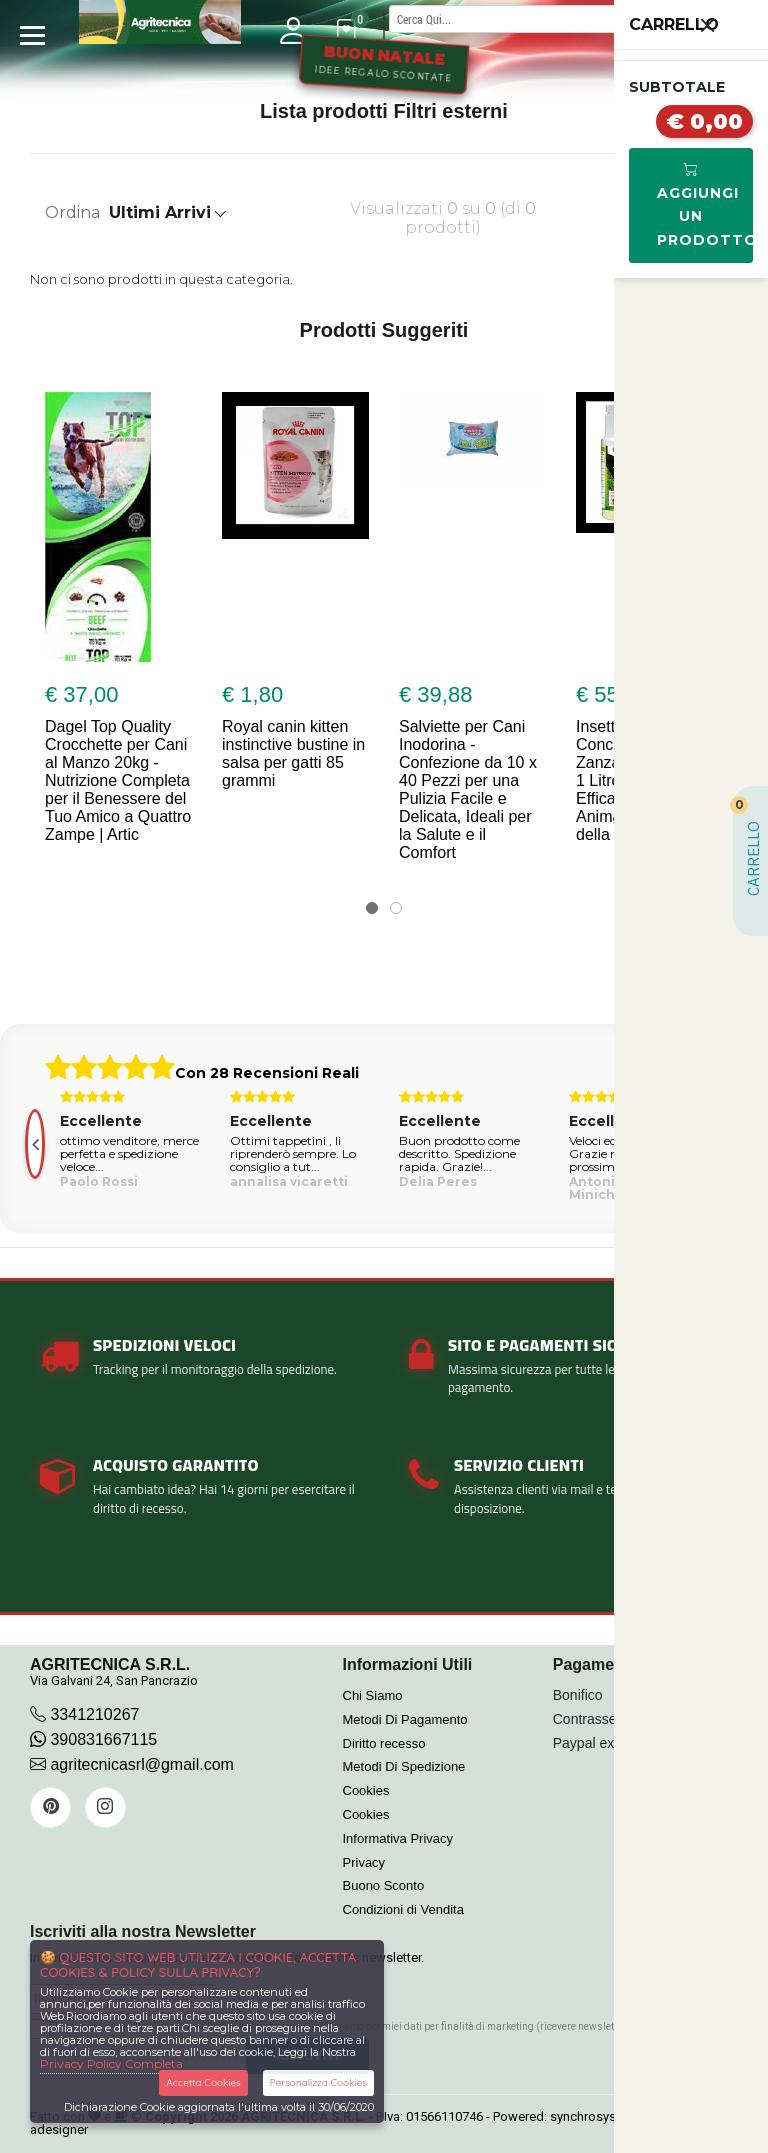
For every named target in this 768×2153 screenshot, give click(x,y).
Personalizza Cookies (318, 2082)
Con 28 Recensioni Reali (267, 1073)
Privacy (364, 1862)
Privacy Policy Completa (111, 2063)
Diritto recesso (384, 1743)
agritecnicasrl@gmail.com (141, 1764)
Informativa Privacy (398, 1838)
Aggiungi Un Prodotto (705, 204)
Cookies (366, 1790)
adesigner (59, 2129)
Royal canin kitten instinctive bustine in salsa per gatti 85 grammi (293, 753)
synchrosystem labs (608, 2116)
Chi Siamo (373, 1695)
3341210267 (94, 1714)
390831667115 (93, 1739)
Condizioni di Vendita (403, 1909)
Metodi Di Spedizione (404, 1766)
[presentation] (35, 1144)
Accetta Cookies (203, 2082)
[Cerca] (546, 18)
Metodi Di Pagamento (405, 1719)
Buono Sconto (384, 1885)
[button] (372, 908)
